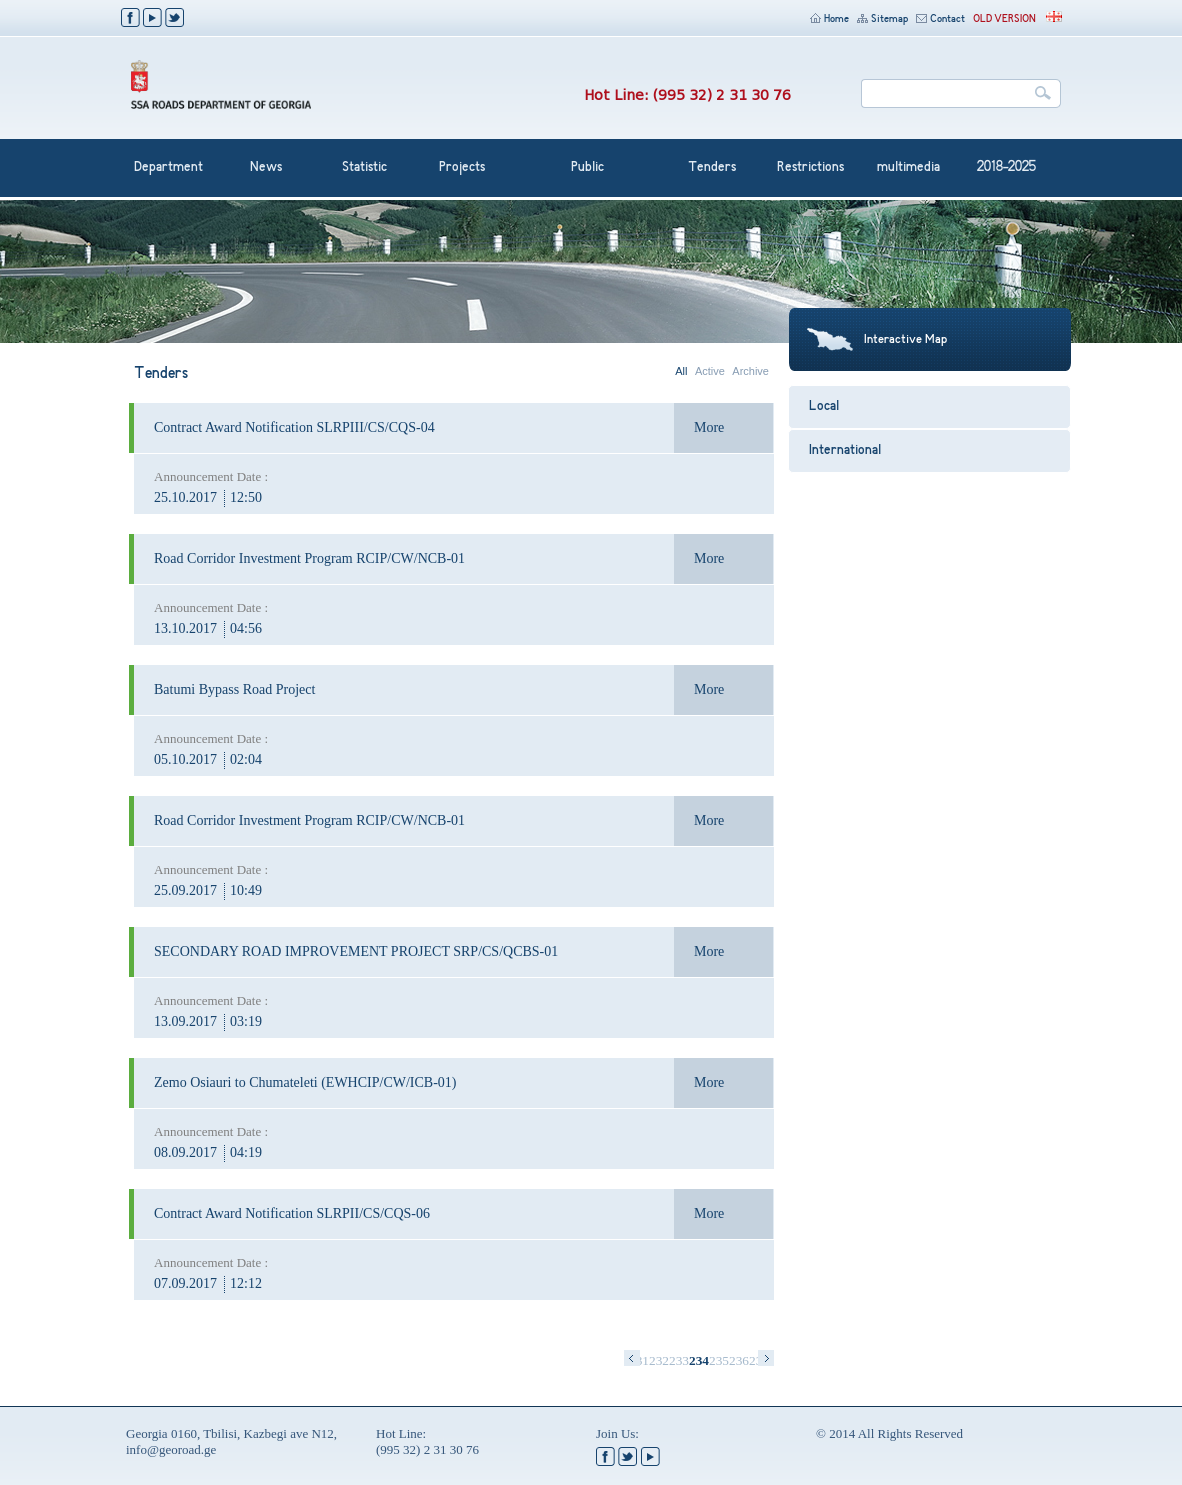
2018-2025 (1006, 168)
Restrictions (810, 168)
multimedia (908, 168)
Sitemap (882, 19)
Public (587, 168)
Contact (940, 19)
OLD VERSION (1004, 19)
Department (168, 168)
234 (699, 1360)
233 (679, 1360)
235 (719, 1360)
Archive (750, 371)
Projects (462, 168)
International (845, 451)
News (266, 168)
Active (710, 371)
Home (829, 19)
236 (739, 1360)
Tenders (712, 168)
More (709, 427)
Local (824, 407)
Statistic (364, 168)
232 (659, 1360)
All (681, 371)
